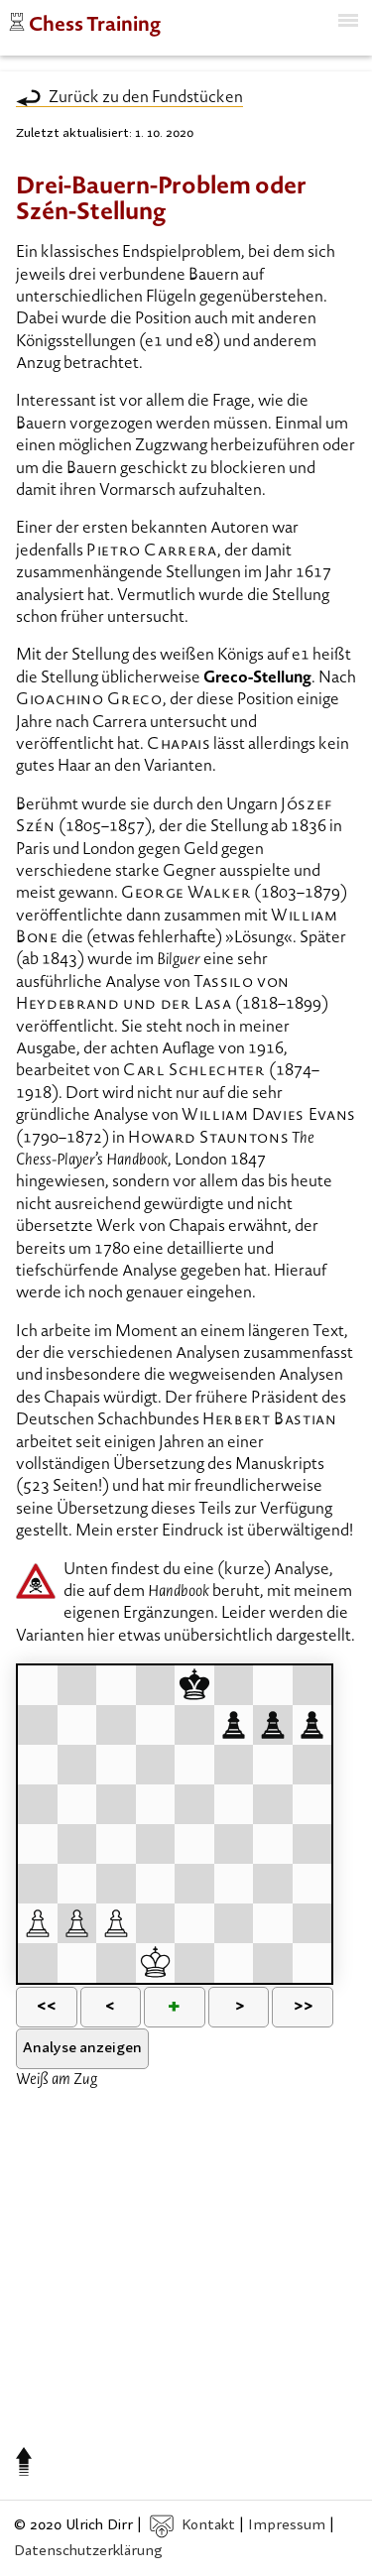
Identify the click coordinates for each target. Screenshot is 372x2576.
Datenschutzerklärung (88, 2551)
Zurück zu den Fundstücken (146, 98)
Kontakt (192, 2525)
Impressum (286, 2525)
